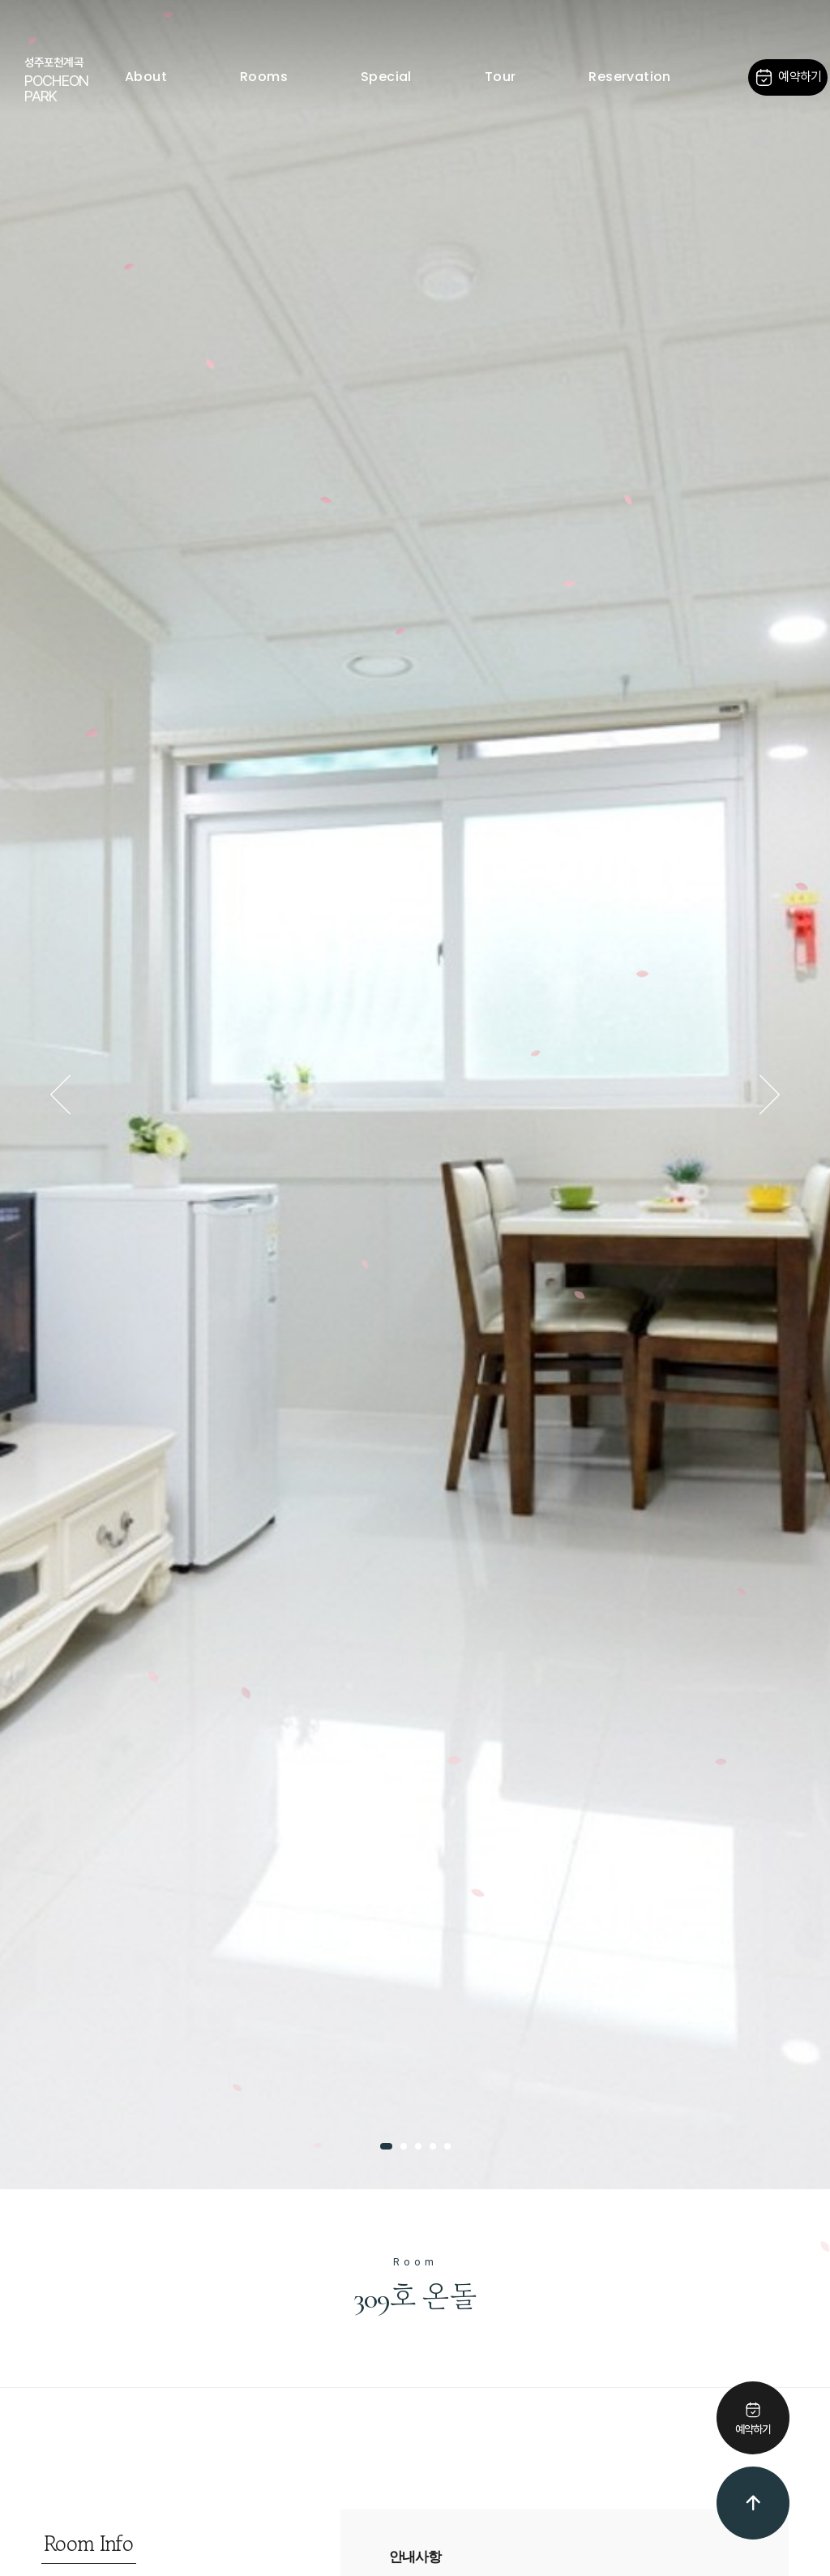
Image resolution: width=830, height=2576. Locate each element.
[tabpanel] (415, 1094)
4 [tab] (433, 2146)
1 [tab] (386, 2146)
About (146, 76)
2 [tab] (403, 2146)
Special (386, 76)
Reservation (629, 76)
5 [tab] (447, 2146)
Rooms (264, 76)
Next (769, 1094)
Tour (500, 76)
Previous (61, 1094)
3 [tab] (418, 2146)
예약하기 (787, 77)
